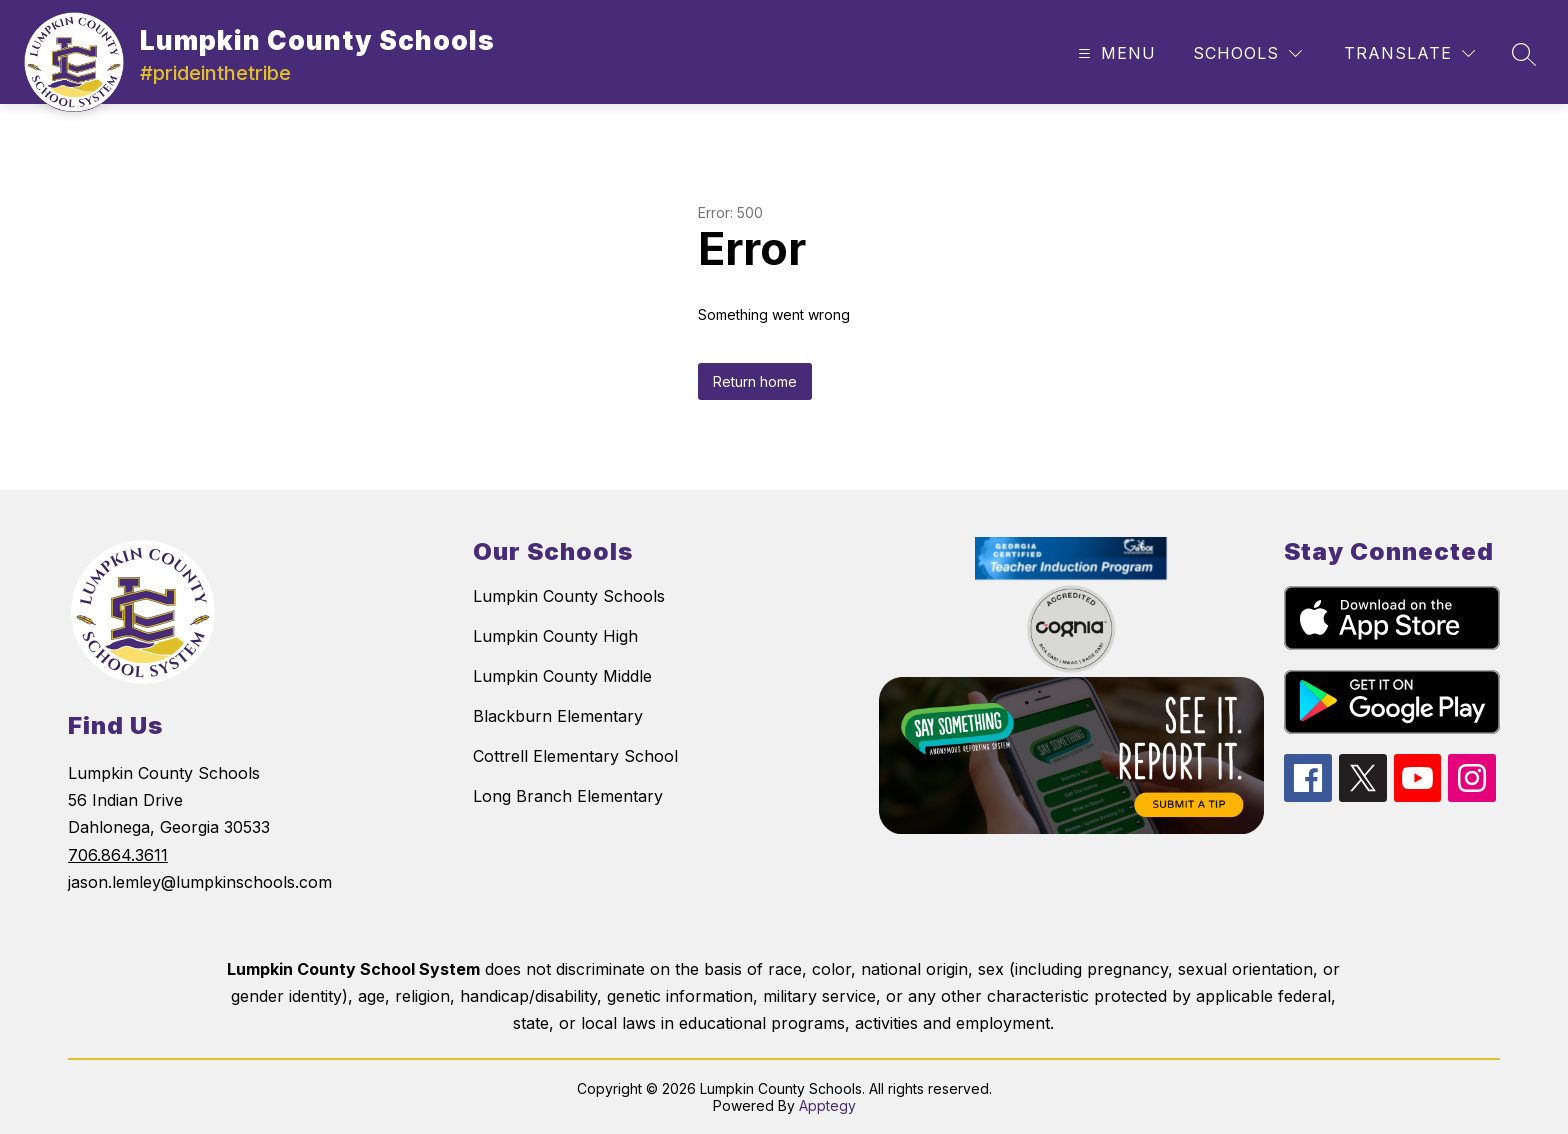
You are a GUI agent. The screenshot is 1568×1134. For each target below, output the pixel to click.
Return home (755, 381)
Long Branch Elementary (568, 796)
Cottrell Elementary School (575, 756)
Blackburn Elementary (558, 716)
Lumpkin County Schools (569, 596)
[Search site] (1524, 54)
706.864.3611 (118, 855)
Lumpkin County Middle (562, 676)
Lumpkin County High (555, 636)
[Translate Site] (1409, 53)
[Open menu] (1114, 53)
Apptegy (827, 1105)
